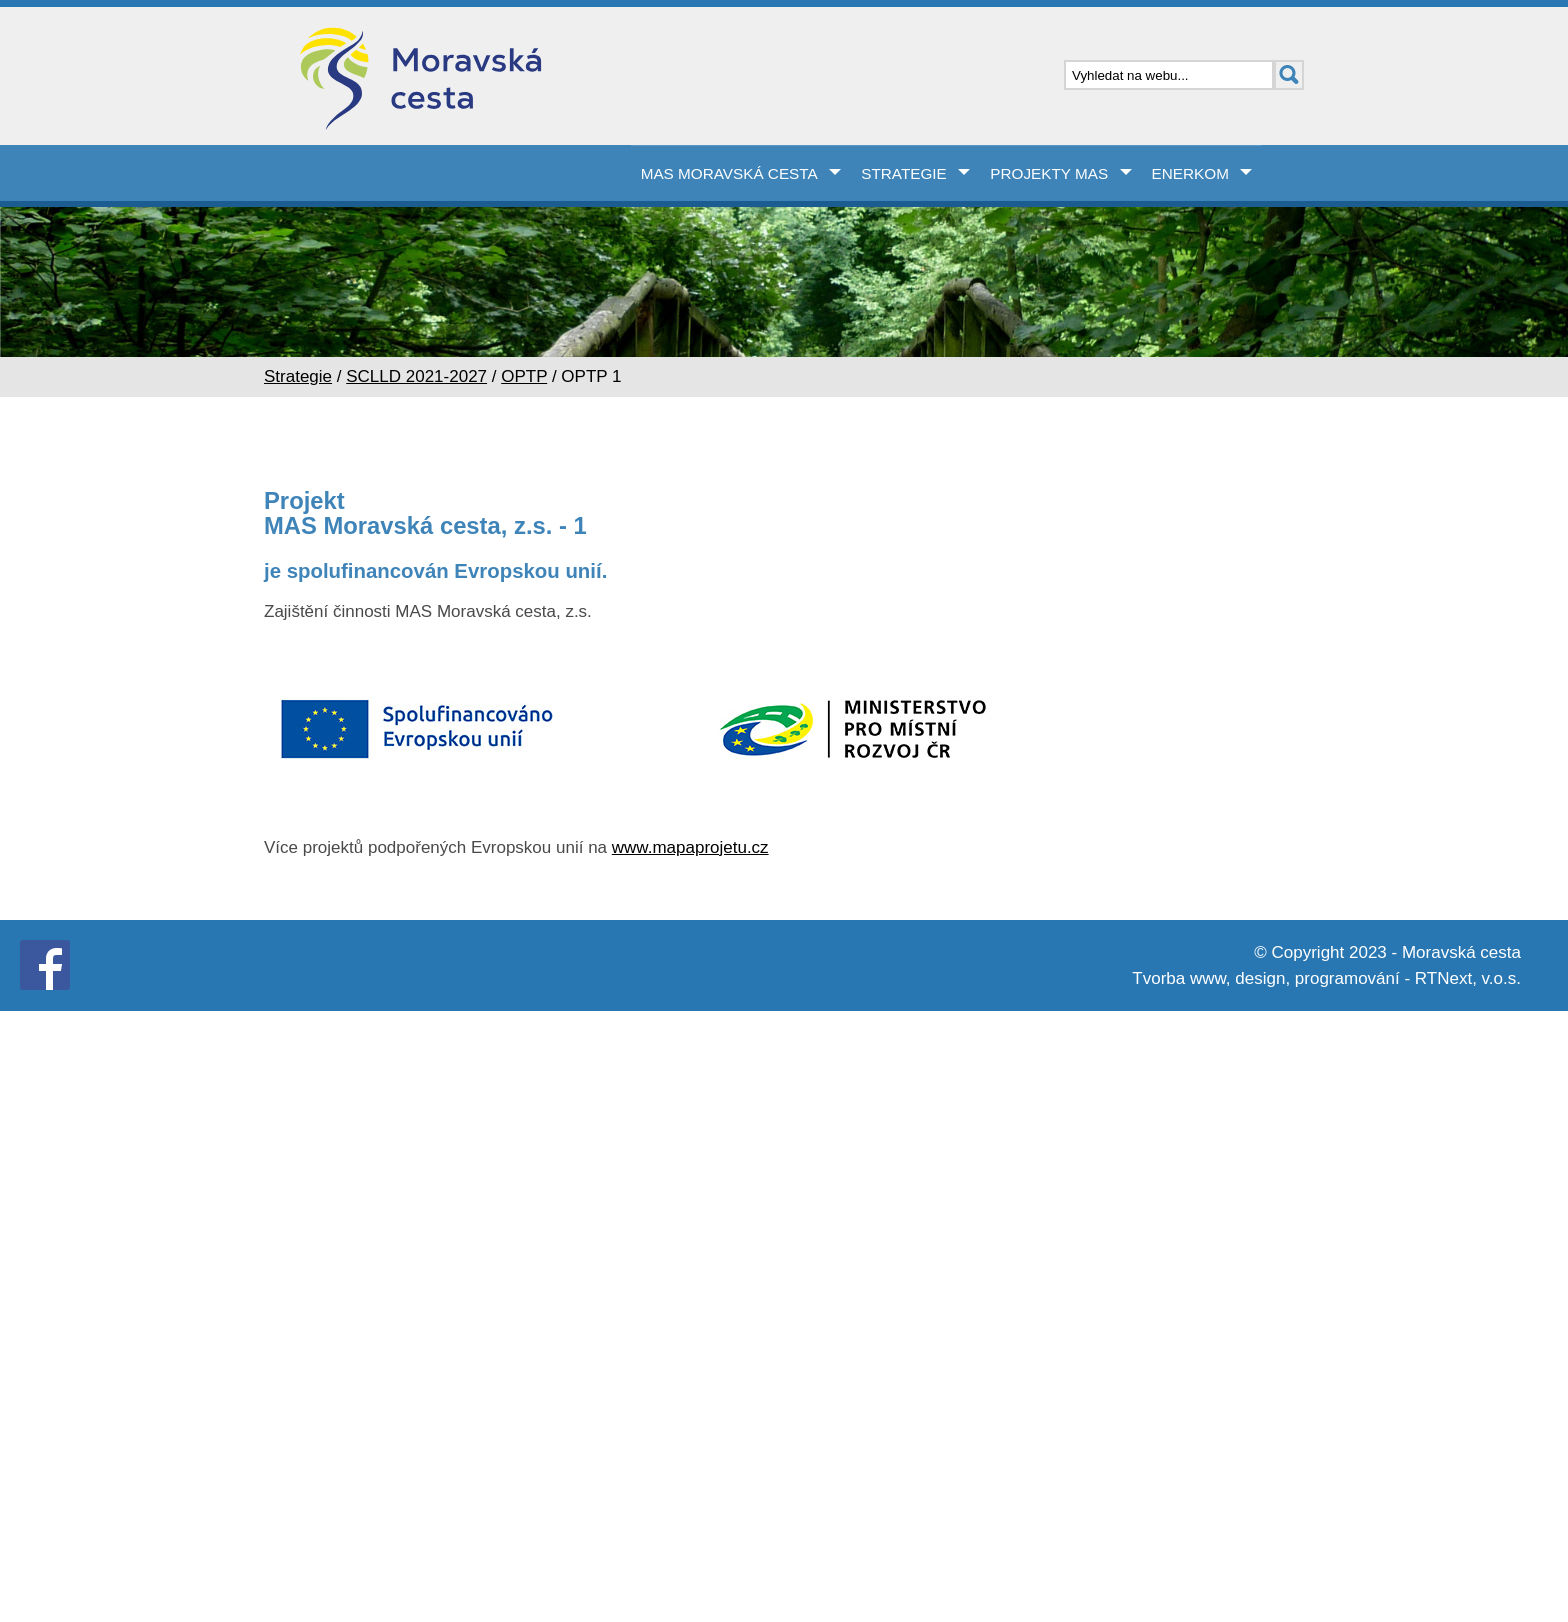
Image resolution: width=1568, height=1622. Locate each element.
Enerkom (1190, 173)
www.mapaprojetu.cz (690, 847)
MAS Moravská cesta (729, 173)
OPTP (524, 376)
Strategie (904, 173)
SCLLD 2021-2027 (416, 376)
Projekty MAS (1049, 173)
